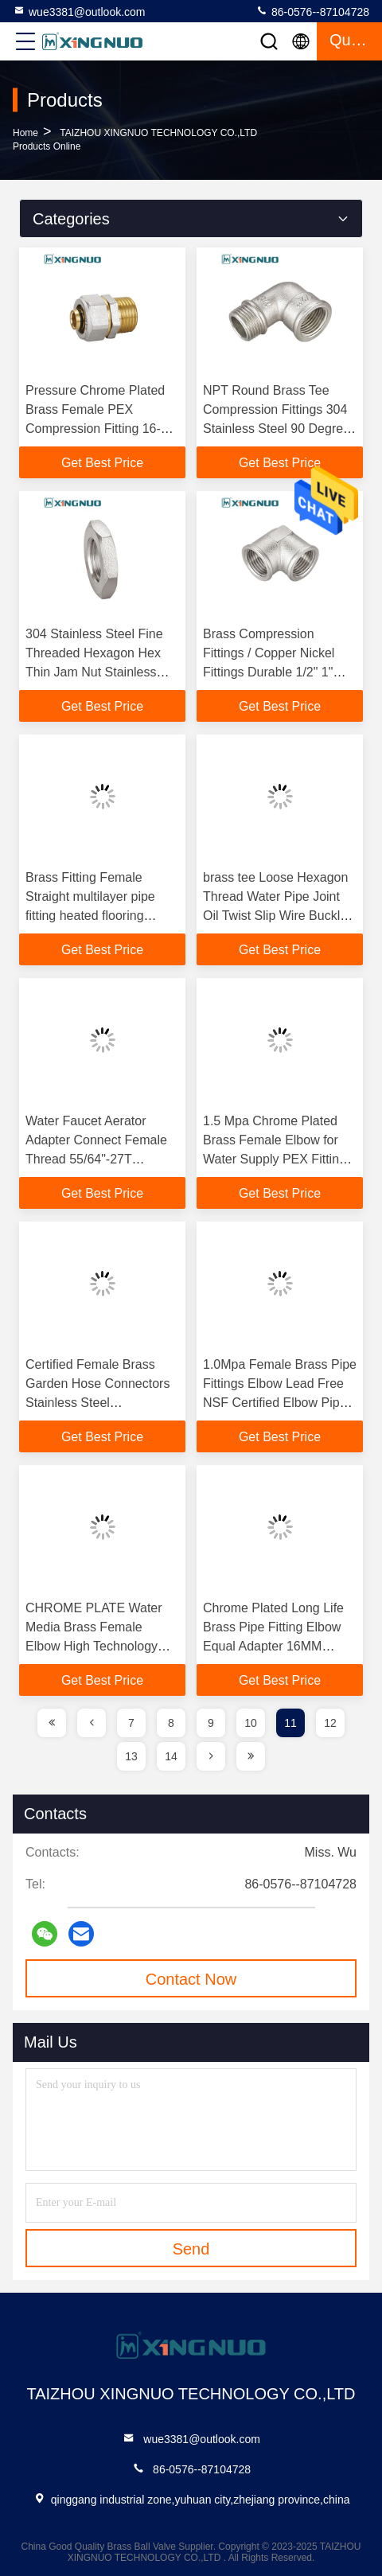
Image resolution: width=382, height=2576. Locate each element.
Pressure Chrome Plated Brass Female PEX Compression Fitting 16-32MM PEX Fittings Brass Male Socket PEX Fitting (97, 429)
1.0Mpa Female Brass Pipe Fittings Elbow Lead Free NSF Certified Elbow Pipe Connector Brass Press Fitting (280, 1403)
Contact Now (191, 1979)
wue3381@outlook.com (79, 11)
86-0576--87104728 (312, 11)
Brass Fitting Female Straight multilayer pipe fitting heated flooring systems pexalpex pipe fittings (90, 916)
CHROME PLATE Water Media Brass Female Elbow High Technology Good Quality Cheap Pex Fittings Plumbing (95, 1646)
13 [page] (131, 1756)
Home (25, 132)
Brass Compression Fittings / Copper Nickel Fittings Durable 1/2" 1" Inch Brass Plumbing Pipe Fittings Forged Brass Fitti (276, 672)
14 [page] (171, 1756)
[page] (51, 1723)
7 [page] (131, 1723)
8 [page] (171, 1723)
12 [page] (330, 1723)
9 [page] (211, 1723)
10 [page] (250, 1723)
